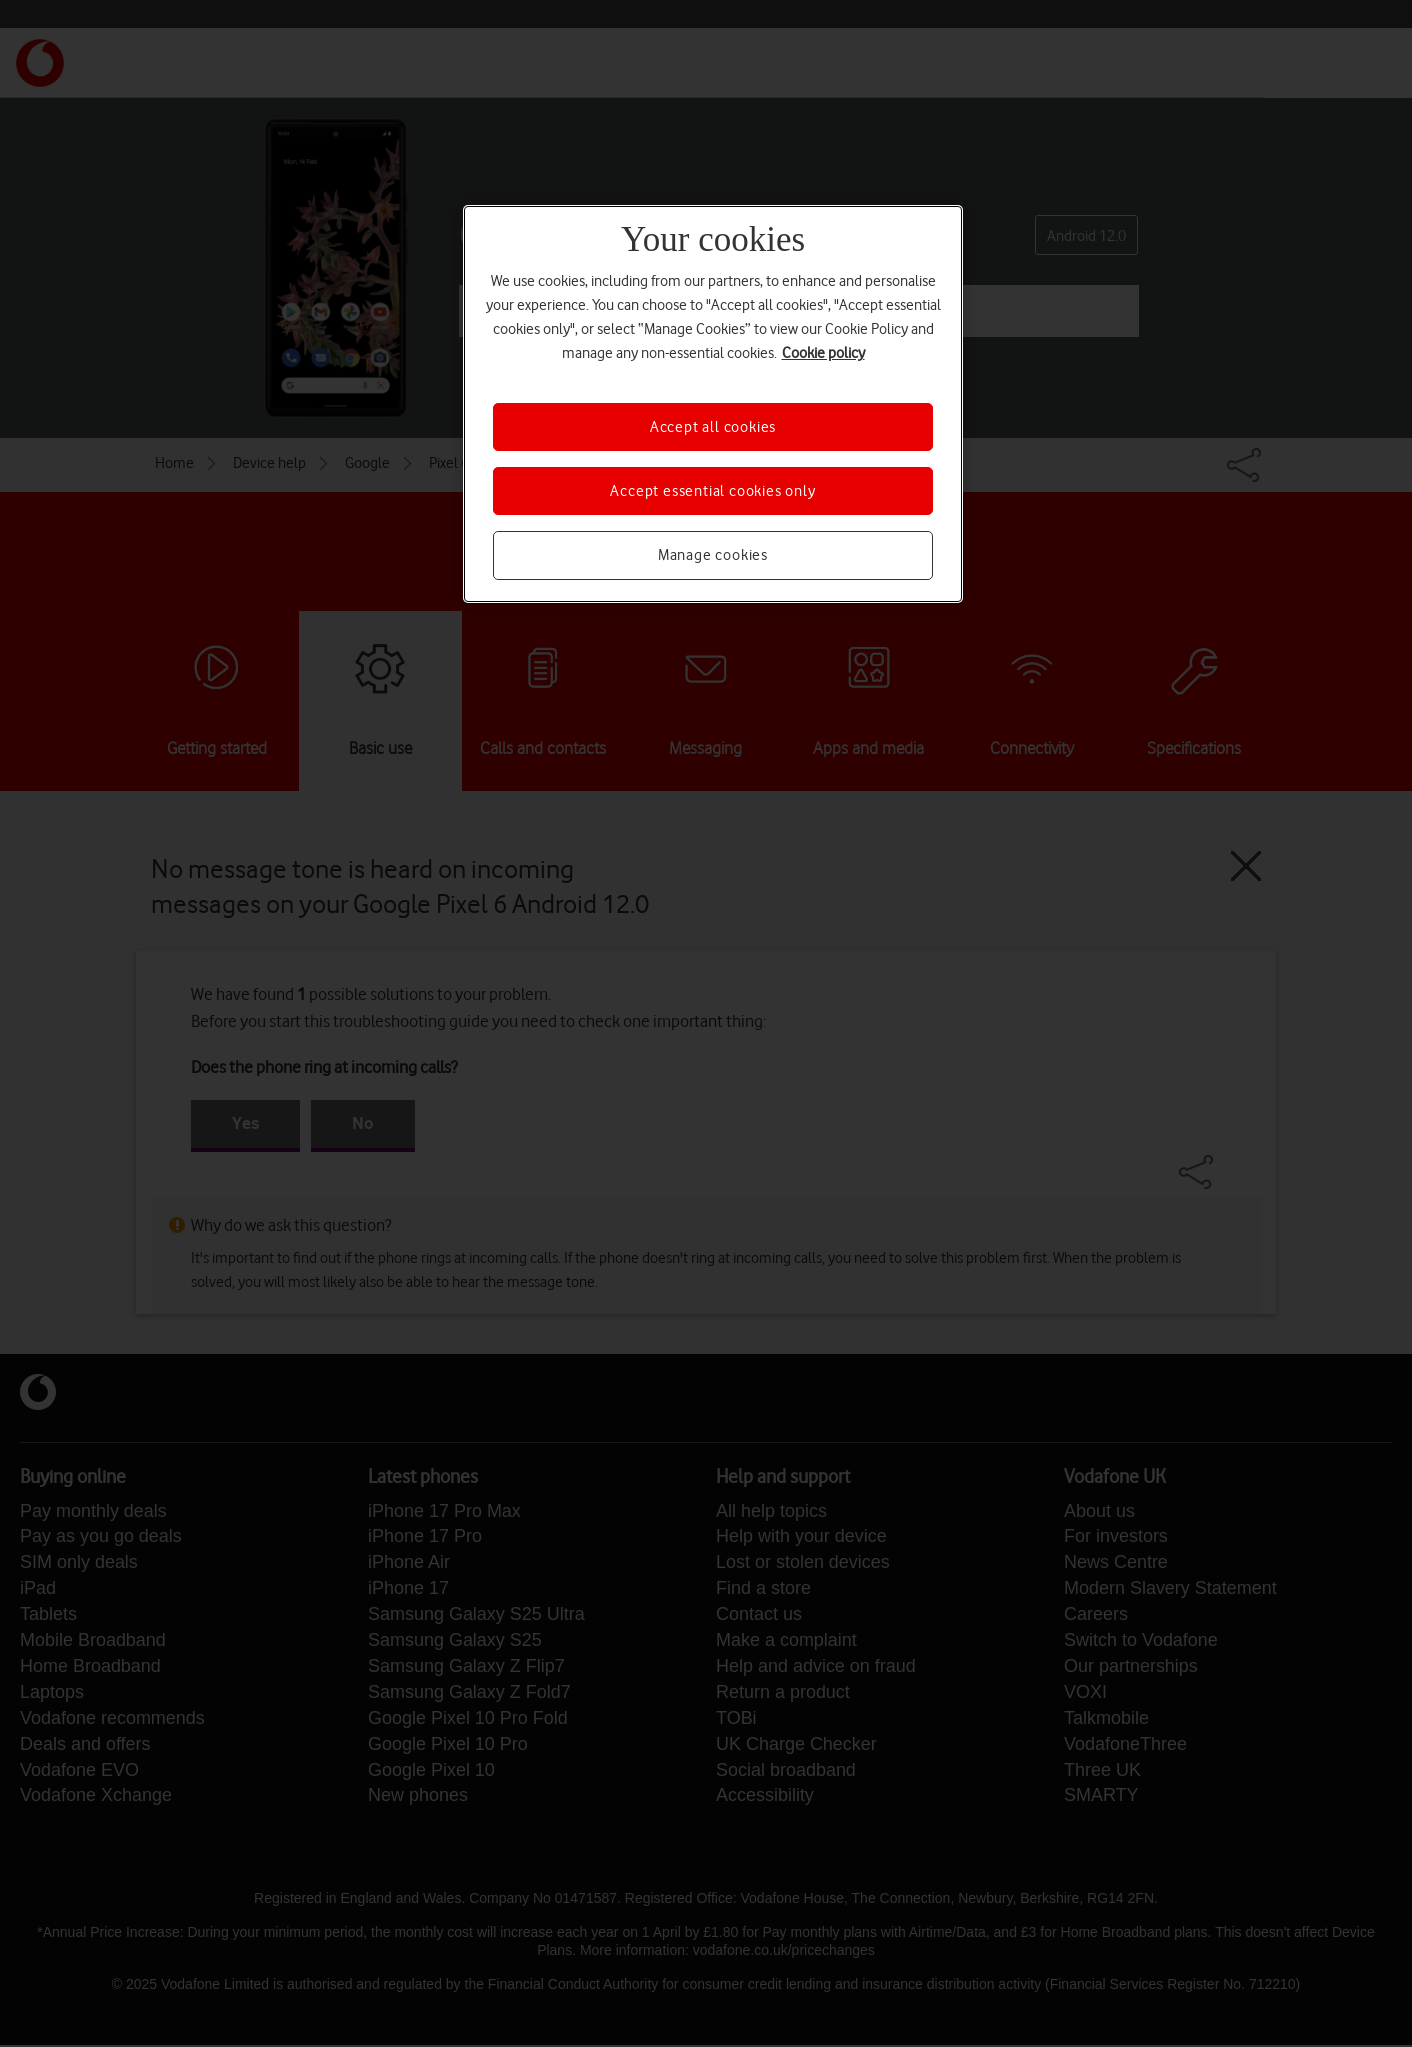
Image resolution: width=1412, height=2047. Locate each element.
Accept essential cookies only (712, 491)
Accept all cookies (713, 427)
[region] (713, 404)
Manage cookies (713, 555)
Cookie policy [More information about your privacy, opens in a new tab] (823, 353)
